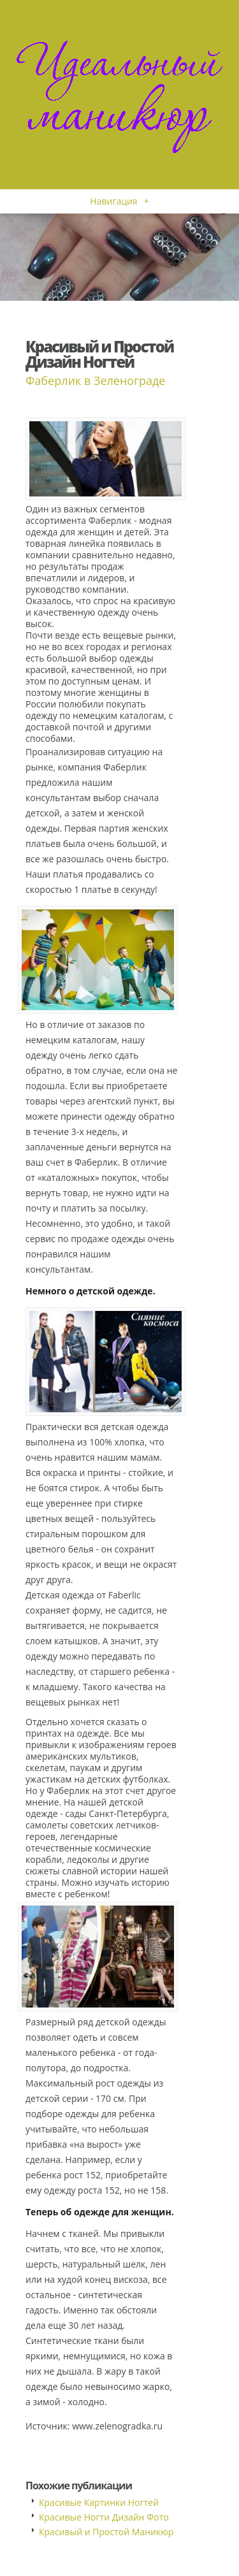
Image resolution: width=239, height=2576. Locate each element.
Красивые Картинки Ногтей (99, 2502)
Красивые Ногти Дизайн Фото (104, 2517)
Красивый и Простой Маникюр (106, 2532)
